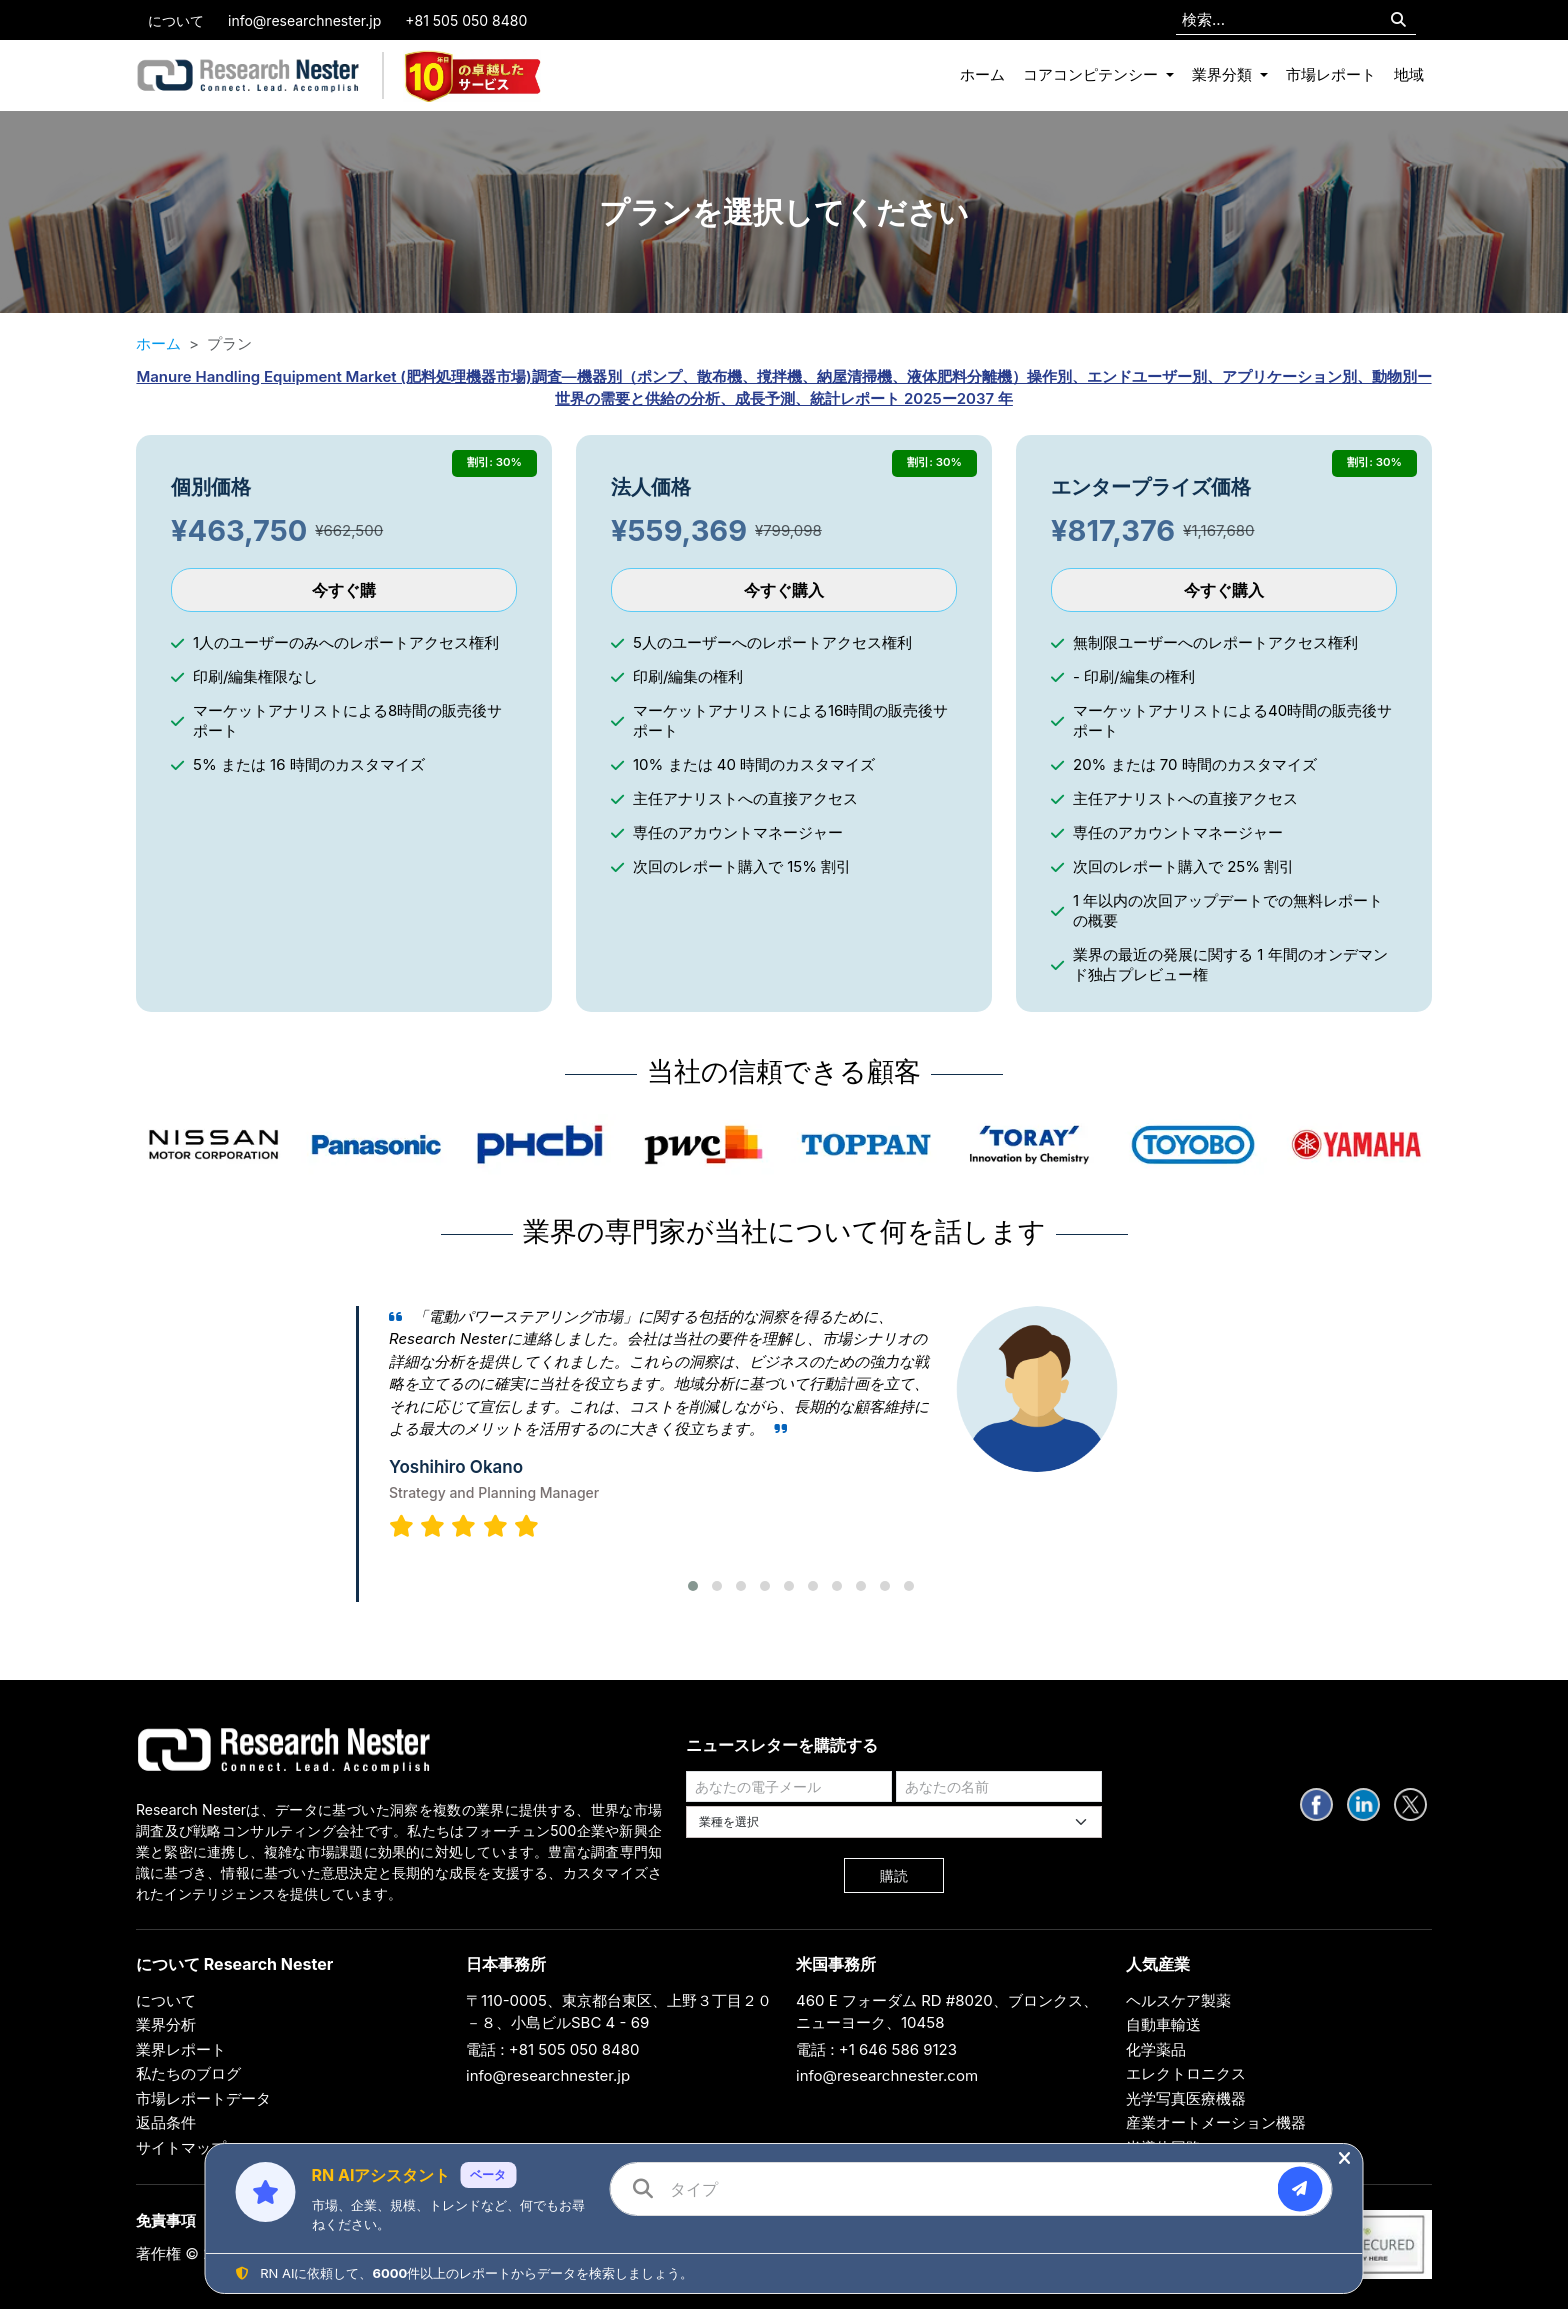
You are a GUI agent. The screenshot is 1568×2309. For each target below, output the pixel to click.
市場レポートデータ (203, 2098)
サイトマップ (181, 2147)
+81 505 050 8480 (466, 20)
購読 (894, 1875)
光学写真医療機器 (1186, 2098)
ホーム (982, 74)
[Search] (1398, 20)
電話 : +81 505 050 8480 (553, 2049)
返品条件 (166, 2122)
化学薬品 (1156, 2049)
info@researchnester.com (887, 2075)
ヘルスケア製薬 (1178, 2000)
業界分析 (166, 2024)
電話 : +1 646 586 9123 (876, 2049)
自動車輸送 (1163, 2024)
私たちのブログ (188, 2073)
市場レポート (1331, 74)
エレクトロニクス (1186, 2073)
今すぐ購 (344, 590)
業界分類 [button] (1224, 74)
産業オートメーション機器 (1216, 2122)
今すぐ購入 (784, 590)
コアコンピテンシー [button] (1092, 74)
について (176, 20)
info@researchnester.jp (304, 20)
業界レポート (181, 2049)
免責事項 (166, 2220)
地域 (1409, 74)
